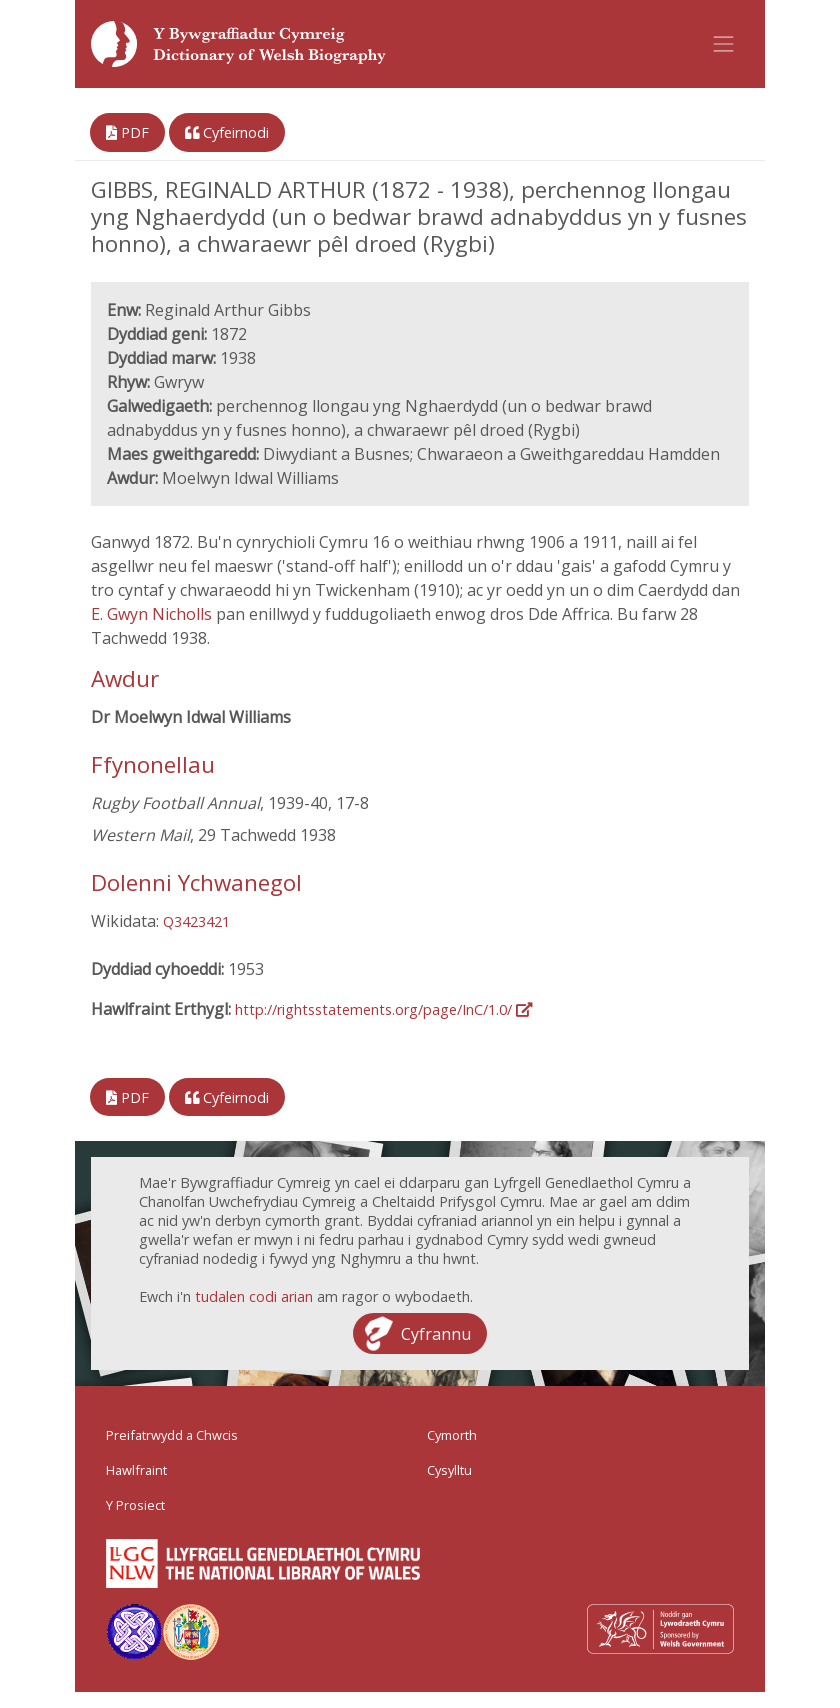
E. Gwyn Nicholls (153, 614)
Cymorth (452, 1435)
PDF (127, 132)
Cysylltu (449, 1470)
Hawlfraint (136, 1470)
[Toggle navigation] (724, 44)
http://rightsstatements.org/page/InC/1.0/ (383, 1009)
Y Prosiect (135, 1505)
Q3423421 (196, 921)
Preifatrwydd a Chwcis (172, 1435)
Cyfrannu (436, 1334)
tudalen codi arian (254, 1296)
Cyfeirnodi (227, 132)
